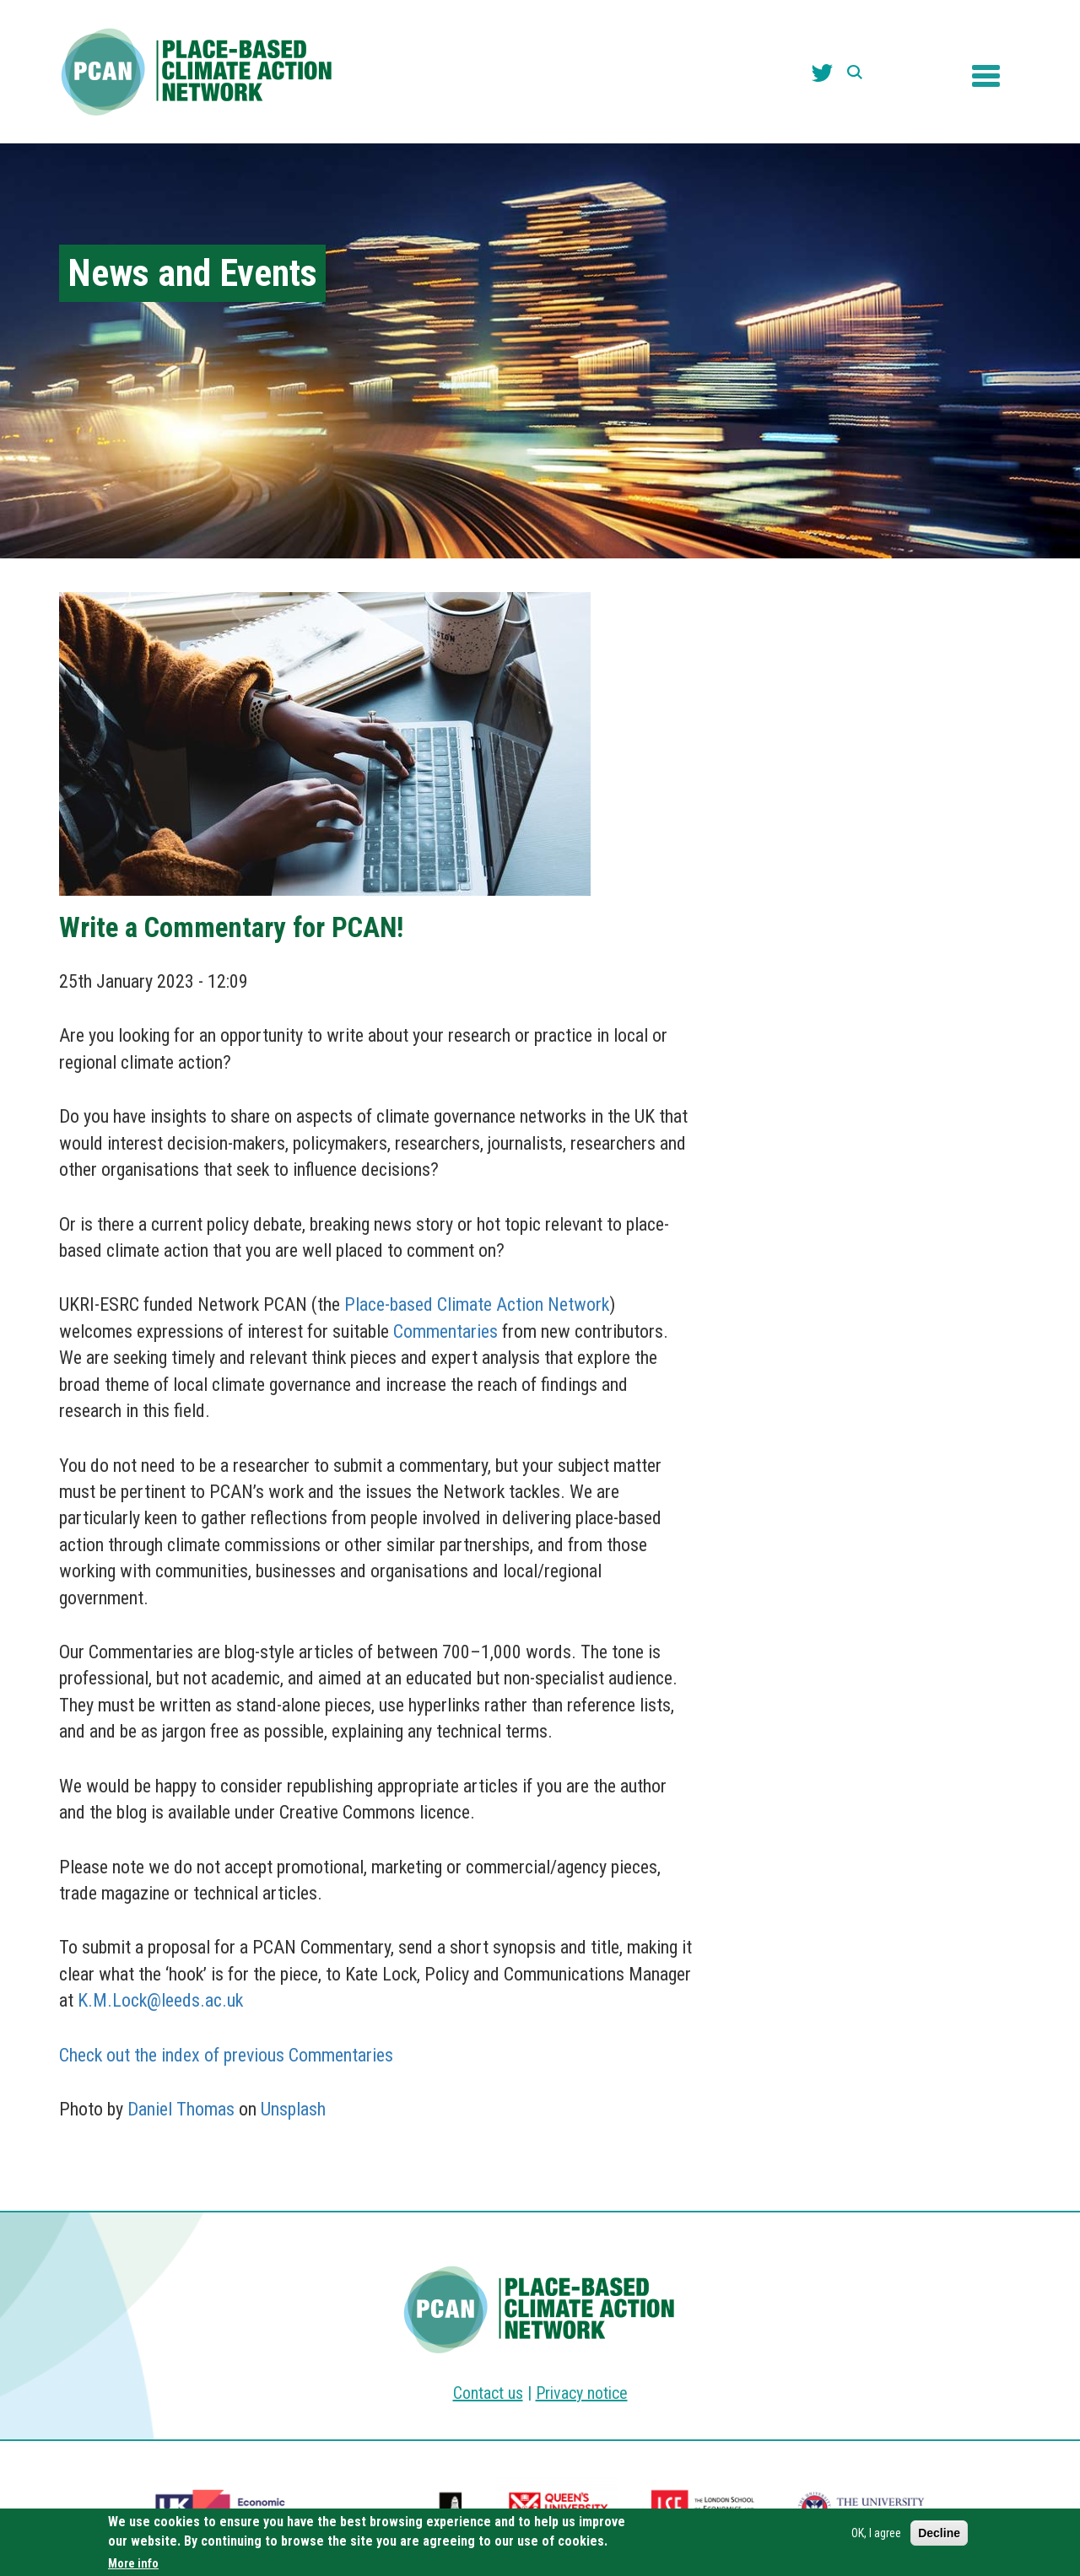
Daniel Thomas (181, 2109)
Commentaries (445, 1331)
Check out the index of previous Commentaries (226, 2055)
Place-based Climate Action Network (476, 1304)
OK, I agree (876, 2533)
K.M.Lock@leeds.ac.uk (160, 2000)
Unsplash (293, 2109)
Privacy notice (582, 2393)
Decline (939, 2533)
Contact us (488, 2393)
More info (133, 2563)
